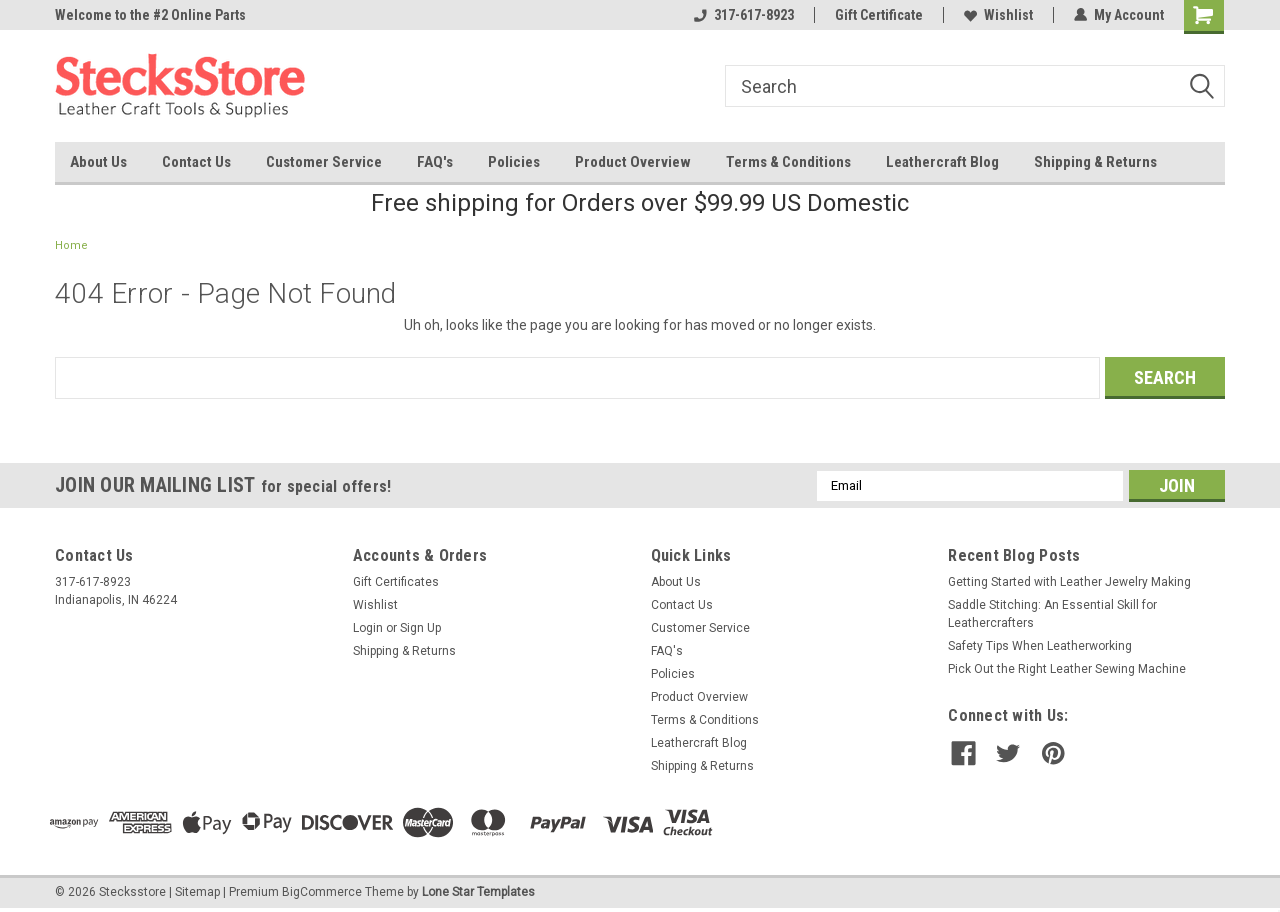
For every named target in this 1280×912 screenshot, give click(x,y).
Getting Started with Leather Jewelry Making (1069, 582)
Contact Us (196, 162)
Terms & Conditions (788, 162)
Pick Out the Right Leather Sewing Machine (1067, 669)
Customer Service (324, 162)
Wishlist (998, 15)
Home (71, 245)
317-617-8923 (744, 15)
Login (368, 628)
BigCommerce (322, 892)
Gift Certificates (396, 582)
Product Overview (633, 162)
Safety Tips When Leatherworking (1040, 646)
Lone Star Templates (478, 892)
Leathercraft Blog (942, 162)
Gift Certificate (879, 15)
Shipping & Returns (1095, 162)
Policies (514, 162)
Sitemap (197, 892)
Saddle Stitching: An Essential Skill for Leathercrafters (1052, 614)
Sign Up (420, 628)
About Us (98, 162)
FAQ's (435, 162)
